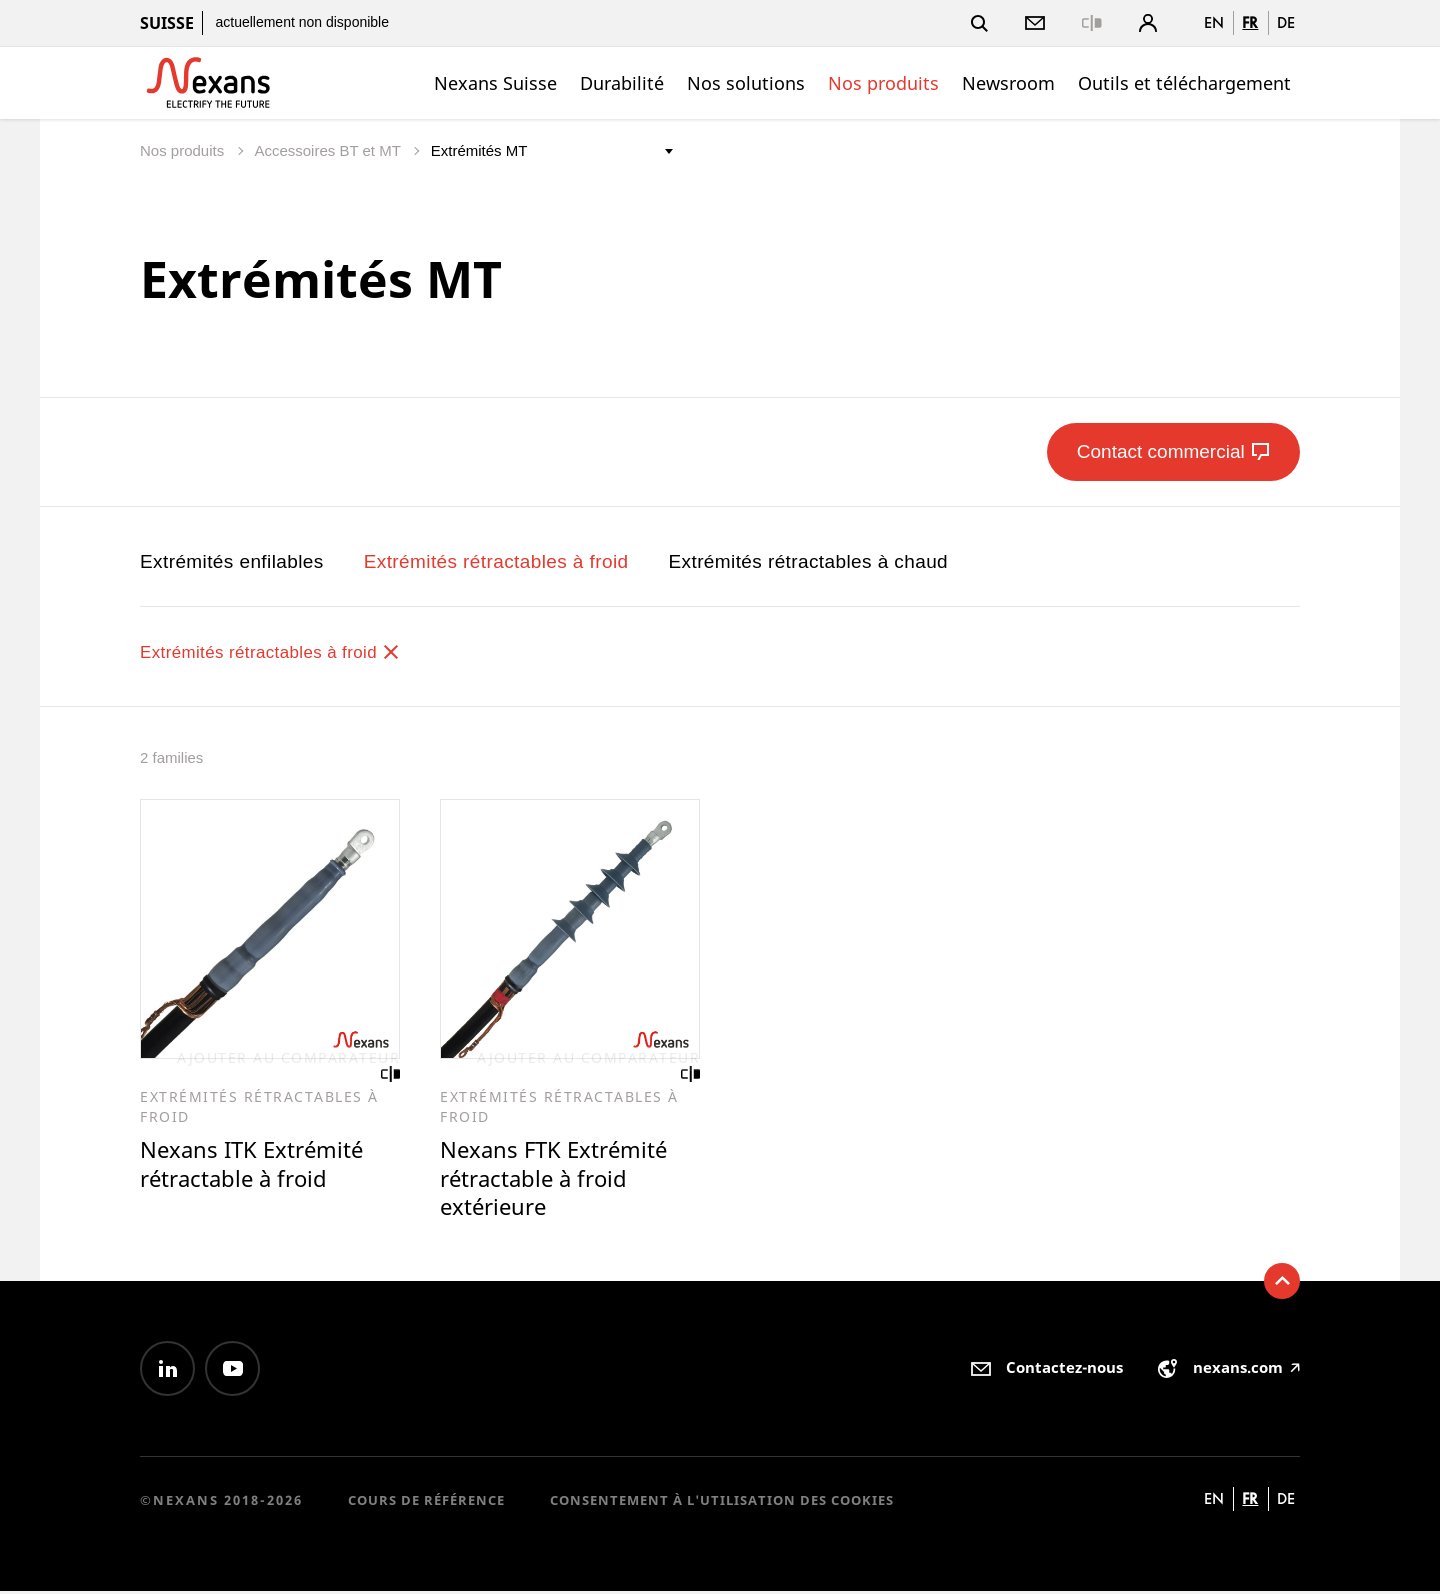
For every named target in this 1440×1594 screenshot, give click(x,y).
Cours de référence (426, 1502)
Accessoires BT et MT (329, 150)
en (1214, 22)
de (1286, 22)
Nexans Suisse (495, 83)
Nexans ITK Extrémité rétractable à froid (256, 1165)
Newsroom (1008, 83)
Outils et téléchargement (1184, 83)
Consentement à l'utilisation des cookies (722, 1502)
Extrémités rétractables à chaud (808, 561)
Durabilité (622, 83)
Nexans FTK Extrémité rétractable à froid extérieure (558, 1180)
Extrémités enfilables (232, 561)
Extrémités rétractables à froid (496, 561)
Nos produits (883, 83)
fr (1250, 22)
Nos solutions (746, 83)
